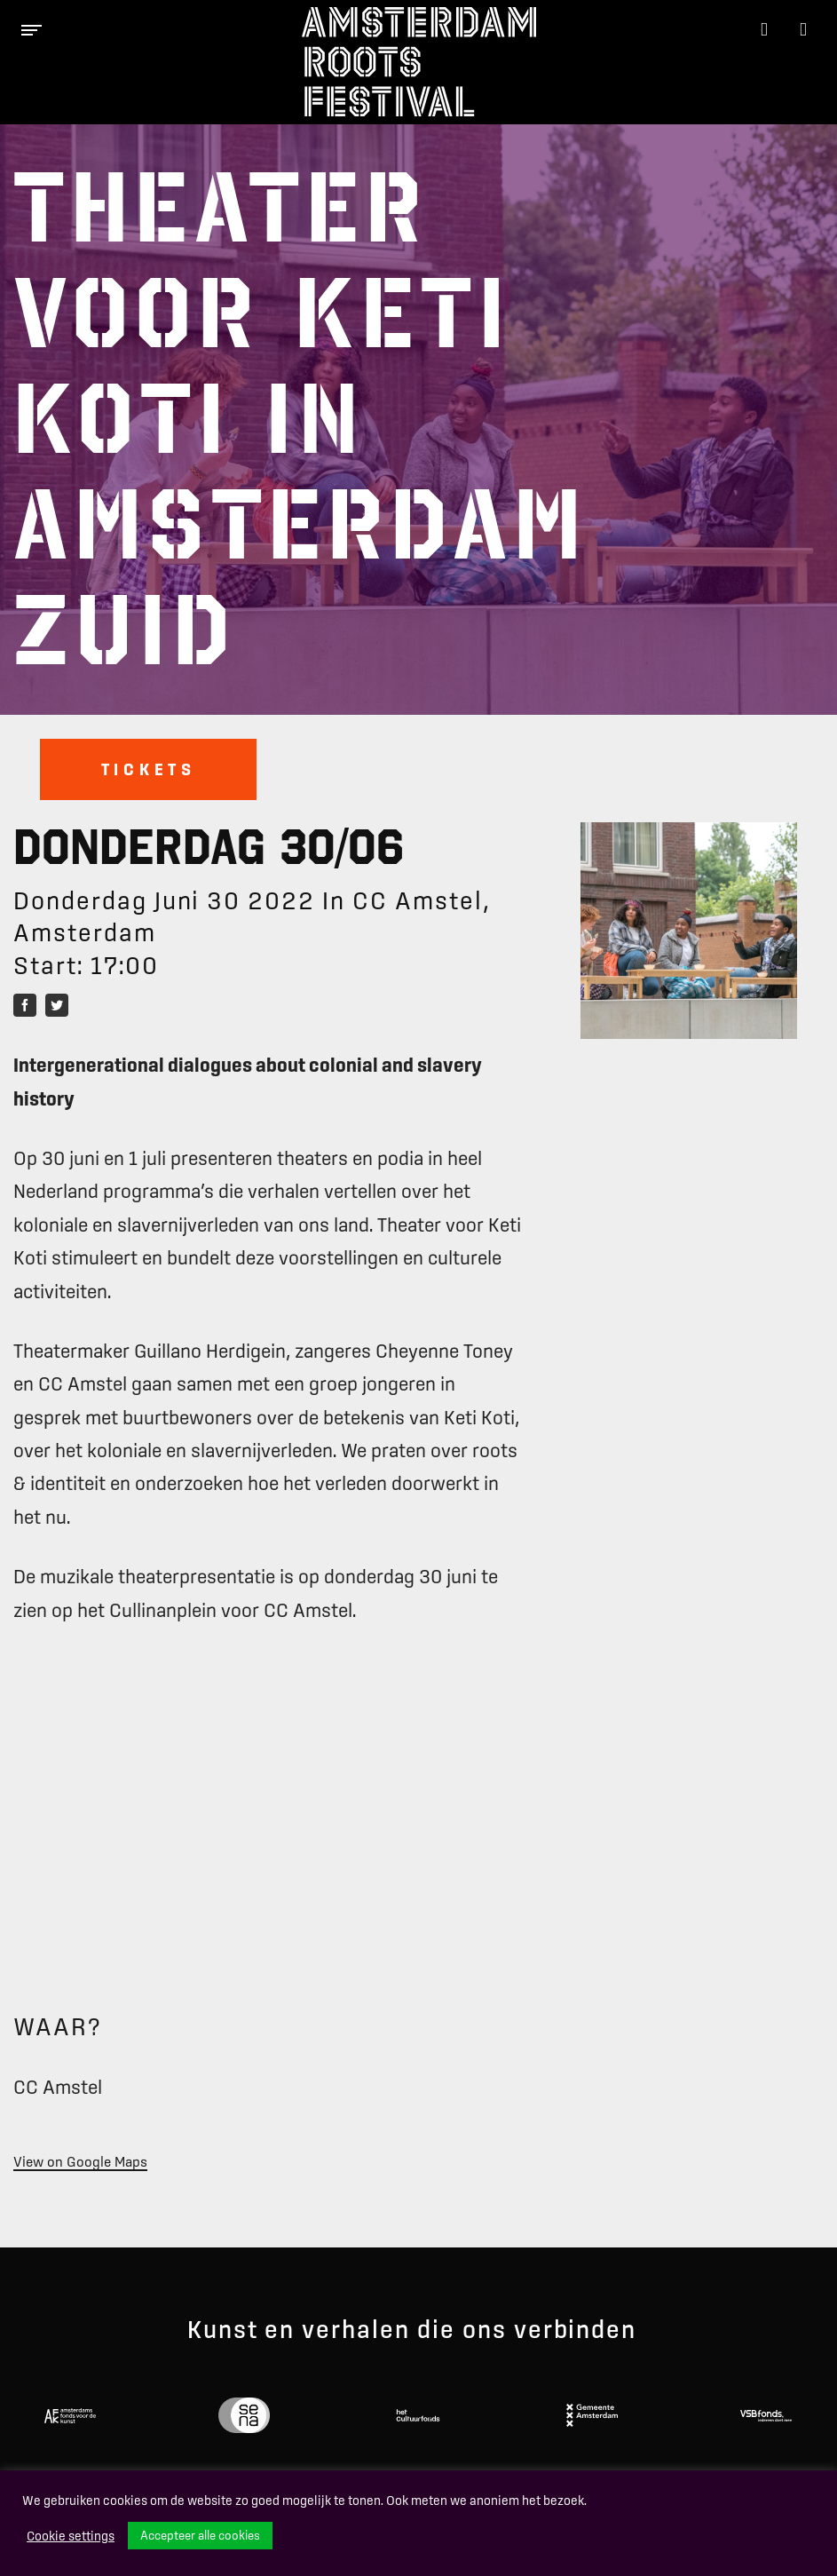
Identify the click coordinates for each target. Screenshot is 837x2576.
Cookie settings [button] (70, 2536)
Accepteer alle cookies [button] (200, 2535)
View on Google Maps (80, 2161)
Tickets (148, 769)
